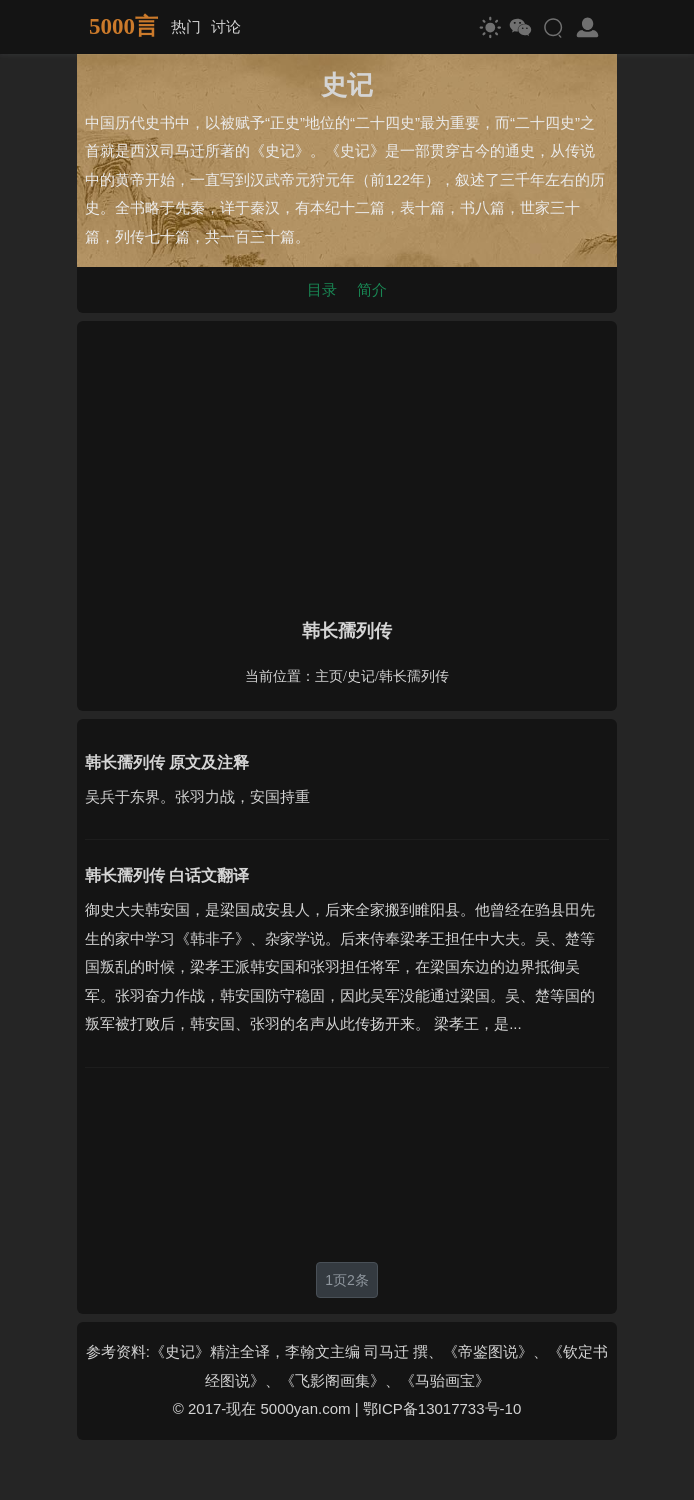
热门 (186, 26)
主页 (329, 676)
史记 (361, 676)
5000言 (123, 26)
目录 (322, 289)
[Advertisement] (347, 465)
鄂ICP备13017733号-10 (442, 1408)
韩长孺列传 (414, 676)
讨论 (226, 26)
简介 (372, 289)
